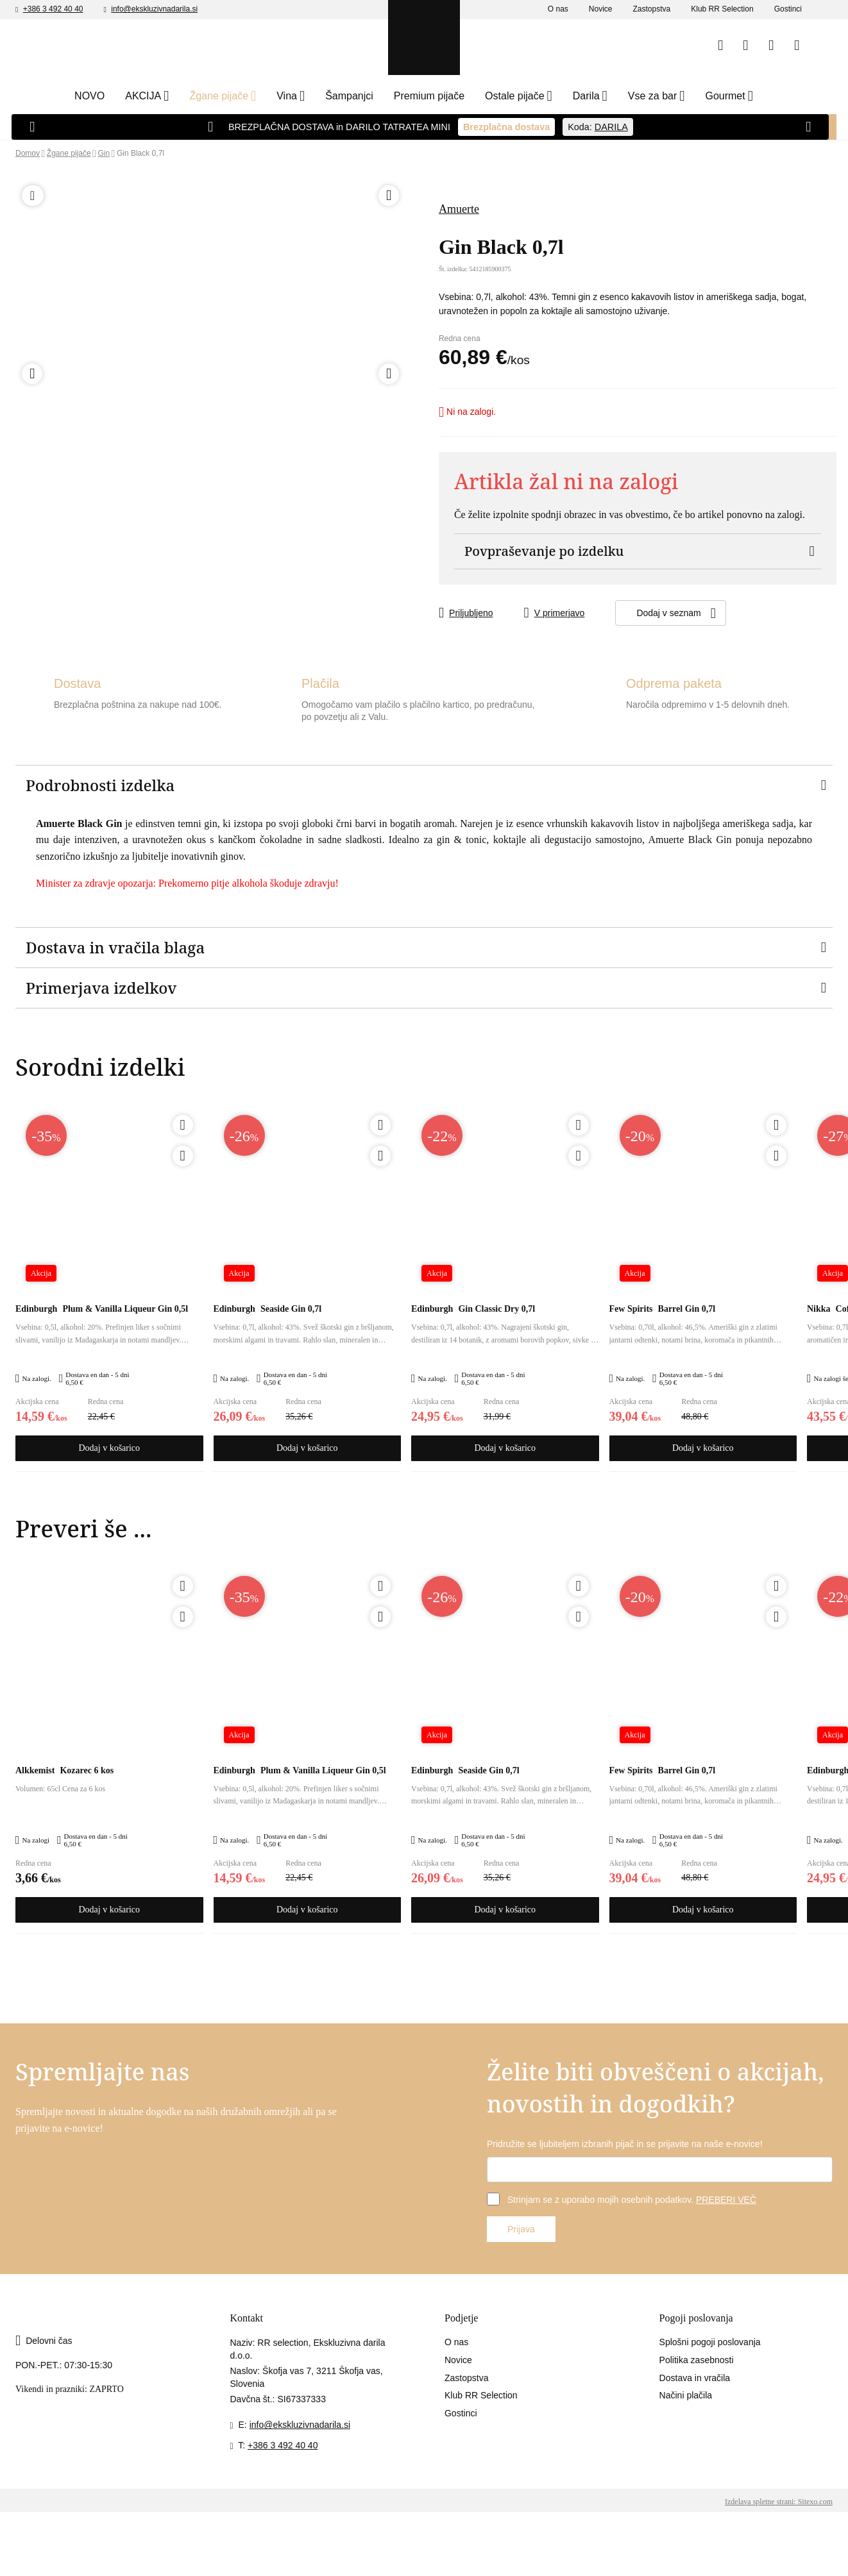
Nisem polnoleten (415, 274)
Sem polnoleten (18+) (537, 274)
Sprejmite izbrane (568, 2553)
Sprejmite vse (670, 2553)
